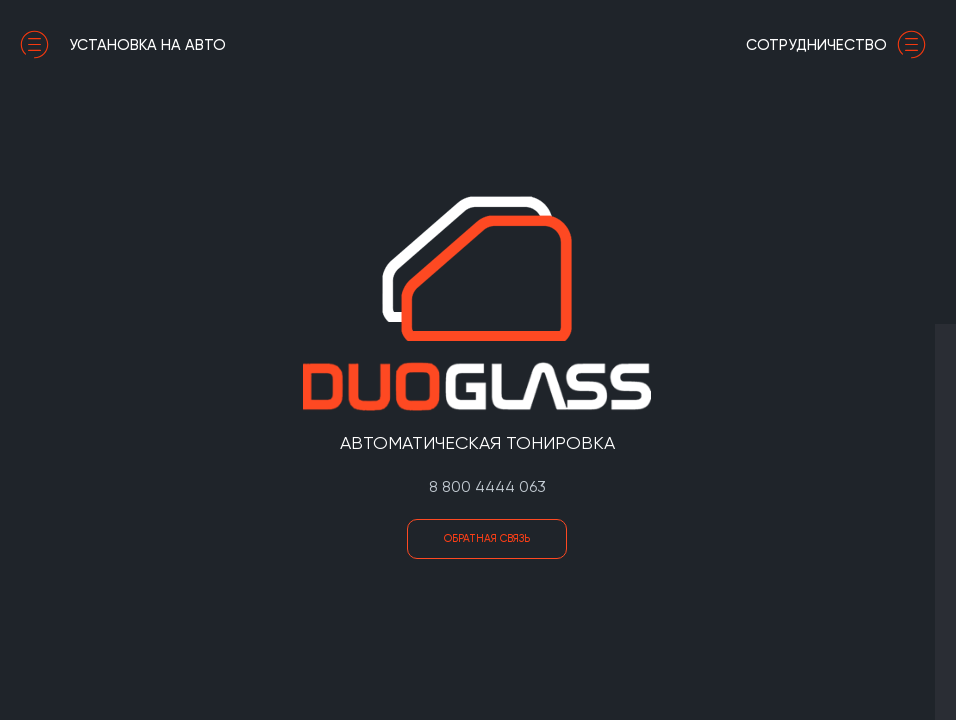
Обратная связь (487, 538)
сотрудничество (841, 45)
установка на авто (123, 45)
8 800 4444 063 (487, 486)
